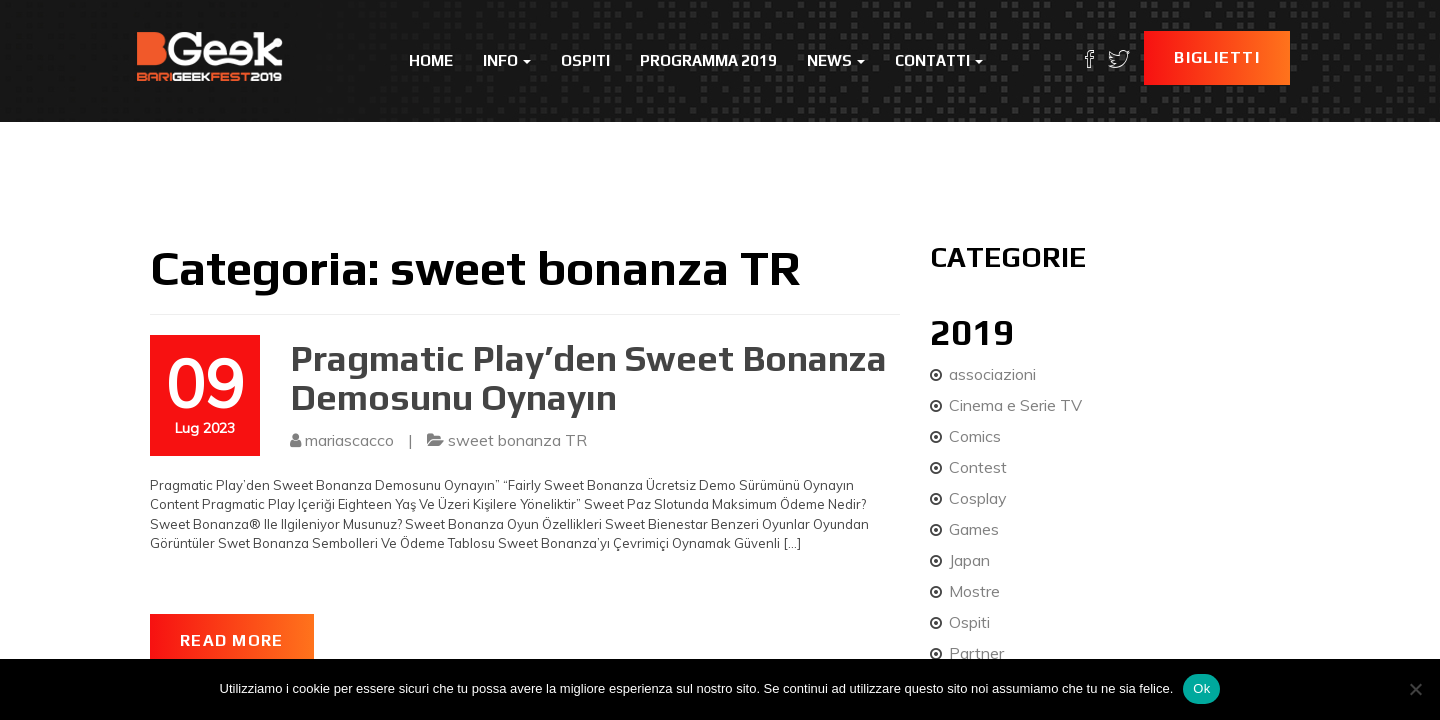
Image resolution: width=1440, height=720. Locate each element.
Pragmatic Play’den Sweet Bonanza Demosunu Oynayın (588, 378)
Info (507, 60)
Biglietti (1217, 57)
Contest (978, 467)
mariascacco (349, 440)
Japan (969, 560)
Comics (975, 436)
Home (431, 60)
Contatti (939, 60)
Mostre (974, 591)
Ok (1201, 688)
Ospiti (585, 60)
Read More (232, 640)
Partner (976, 653)
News (836, 60)
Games (974, 529)
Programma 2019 (708, 60)
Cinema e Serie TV (1015, 405)
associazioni (992, 374)
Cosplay (978, 498)
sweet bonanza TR (517, 440)
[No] (1415, 689)
